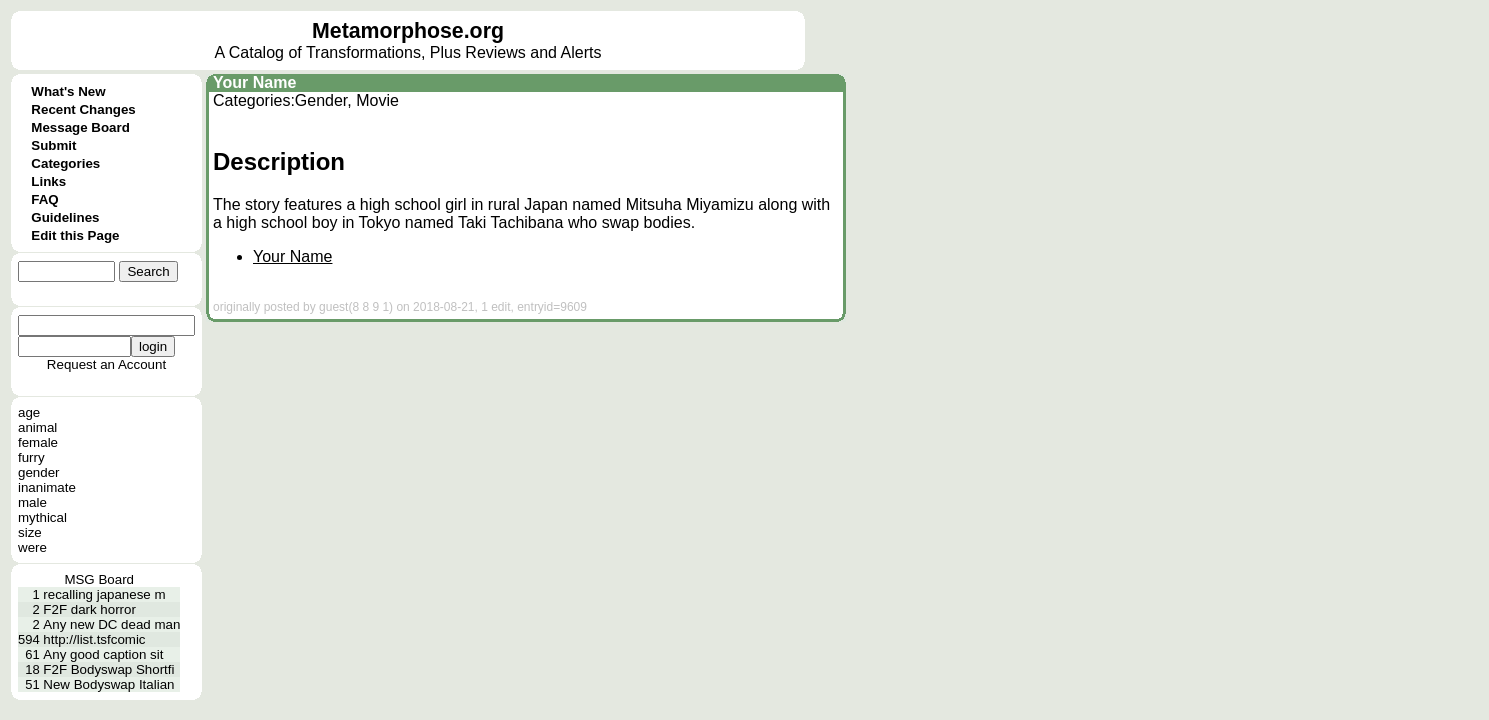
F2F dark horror (89, 609)
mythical (42, 517)
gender (39, 472)
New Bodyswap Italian (108, 684)
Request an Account (106, 364)
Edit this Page (75, 235)
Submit (53, 145)
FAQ (44, 199)
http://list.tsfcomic (94, 639)
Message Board (80, 127)
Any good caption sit (103, 654)
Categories (65, 163)
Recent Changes (83, 109)
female (38, 442)
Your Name (254, 82)
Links (48, 181)
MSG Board (99, 579)
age (29, 412)
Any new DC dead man (111, 624)
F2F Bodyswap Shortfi (108, 669)
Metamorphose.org (408, 31)
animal (37, 427)
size (30, 532)
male (32, 502)
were (32, 547)
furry (31, 457)
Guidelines (65, 217)
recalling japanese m (104, 594)
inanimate (47, 487)
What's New (68, 91)
